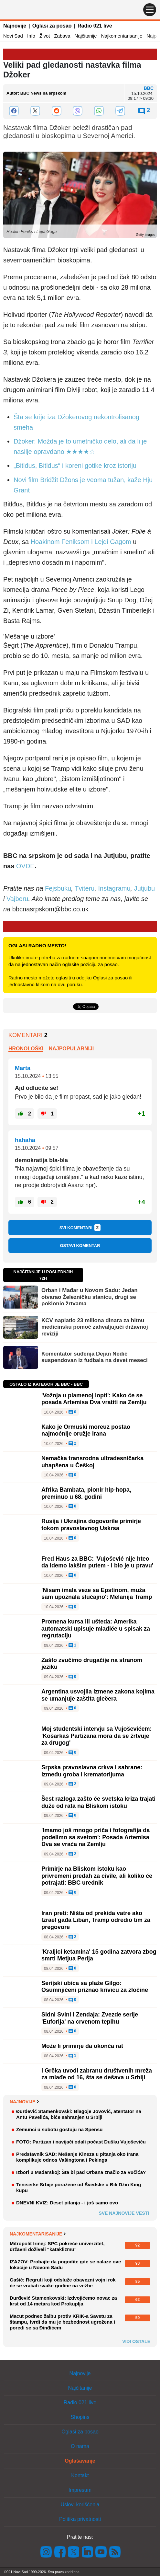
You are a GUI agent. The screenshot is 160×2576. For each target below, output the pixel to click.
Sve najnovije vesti (124, 2213)
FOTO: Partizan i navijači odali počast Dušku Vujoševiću (81, 2141)
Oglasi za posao (52, 26)
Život (44, 36)
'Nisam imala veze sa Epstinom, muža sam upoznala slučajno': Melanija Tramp (96, 1593)
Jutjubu (144, 888)
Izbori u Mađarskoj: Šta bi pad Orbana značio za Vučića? (81, 2172)
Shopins (80, 2417)
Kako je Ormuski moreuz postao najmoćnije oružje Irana (85, 1430)
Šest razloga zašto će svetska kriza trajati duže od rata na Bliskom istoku (98, 1802)
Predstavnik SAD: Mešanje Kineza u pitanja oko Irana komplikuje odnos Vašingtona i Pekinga (77, 2157)
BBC (149, 88)
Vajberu (17, 898)
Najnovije (14, 26)
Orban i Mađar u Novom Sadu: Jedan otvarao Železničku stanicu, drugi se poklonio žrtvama (89, 1297)
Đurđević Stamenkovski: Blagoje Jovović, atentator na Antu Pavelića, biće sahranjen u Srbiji (78, 2114)
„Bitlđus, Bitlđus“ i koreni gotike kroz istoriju (75, 465)
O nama (80, 2446)
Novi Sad (13, 36)
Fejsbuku (58, 888)
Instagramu (114, 888)
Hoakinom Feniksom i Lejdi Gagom (81, 541)
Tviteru (84, 888)
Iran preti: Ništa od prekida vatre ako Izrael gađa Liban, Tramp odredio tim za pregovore (95, 1920)
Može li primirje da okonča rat (82, 2046)
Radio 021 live (95, 26)
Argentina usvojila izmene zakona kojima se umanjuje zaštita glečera (98, 1695)
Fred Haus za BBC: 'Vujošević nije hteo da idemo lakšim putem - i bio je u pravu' (97, 1562)
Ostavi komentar (80, 1245)
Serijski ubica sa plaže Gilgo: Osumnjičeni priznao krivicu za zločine (94, 1986)
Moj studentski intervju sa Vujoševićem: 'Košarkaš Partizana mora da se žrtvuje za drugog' (96, 1736)
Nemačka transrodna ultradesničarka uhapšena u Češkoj (92, 1462)
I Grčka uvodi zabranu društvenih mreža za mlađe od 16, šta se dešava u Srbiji (96, 2074)
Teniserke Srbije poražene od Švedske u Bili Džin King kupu (78, 2187)
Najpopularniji (71, 1048)
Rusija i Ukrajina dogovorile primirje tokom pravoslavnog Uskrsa (91, 1524)
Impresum (80, 2490)
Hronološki (25, 1048)
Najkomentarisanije (122, 36)
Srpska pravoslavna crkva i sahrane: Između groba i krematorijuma (91, 1771)
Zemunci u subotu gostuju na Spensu (59, 2129)
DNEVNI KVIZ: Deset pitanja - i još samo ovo (67, 2202)
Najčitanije (85, 36)
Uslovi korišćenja (79, 2504)
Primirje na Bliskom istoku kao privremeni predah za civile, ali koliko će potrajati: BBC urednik (96, 1876)
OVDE (25, 866)
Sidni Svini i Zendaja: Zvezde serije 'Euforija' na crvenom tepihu (89, 2018)
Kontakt (80, 2475)
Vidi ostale (136, 2341)
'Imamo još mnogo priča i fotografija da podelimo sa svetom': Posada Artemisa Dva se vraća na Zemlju (95, 1837)
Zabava (62, 36)
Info (31, 36)
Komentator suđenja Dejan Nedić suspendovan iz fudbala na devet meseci (94, 1357)
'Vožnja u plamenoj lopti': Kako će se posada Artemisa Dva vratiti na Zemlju (93, 1399)
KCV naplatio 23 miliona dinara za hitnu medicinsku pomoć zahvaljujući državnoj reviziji (94, 1327)
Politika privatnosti (80, 2519)
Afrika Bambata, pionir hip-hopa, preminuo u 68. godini (86, 1493)
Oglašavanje (80, 2461)
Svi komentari (80, 1227)
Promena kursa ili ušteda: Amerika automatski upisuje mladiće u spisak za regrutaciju (95, 1628)
